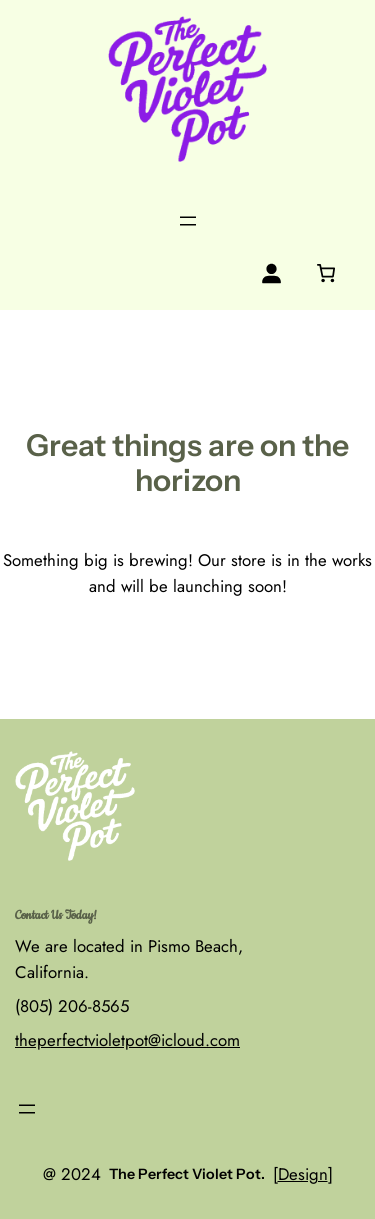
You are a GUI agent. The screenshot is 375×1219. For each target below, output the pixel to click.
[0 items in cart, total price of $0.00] (325, 273)
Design (303, 1174)
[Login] (271, 273)
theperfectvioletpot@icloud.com (127, 1040)
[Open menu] (188, 221)
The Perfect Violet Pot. (187, 1174)
